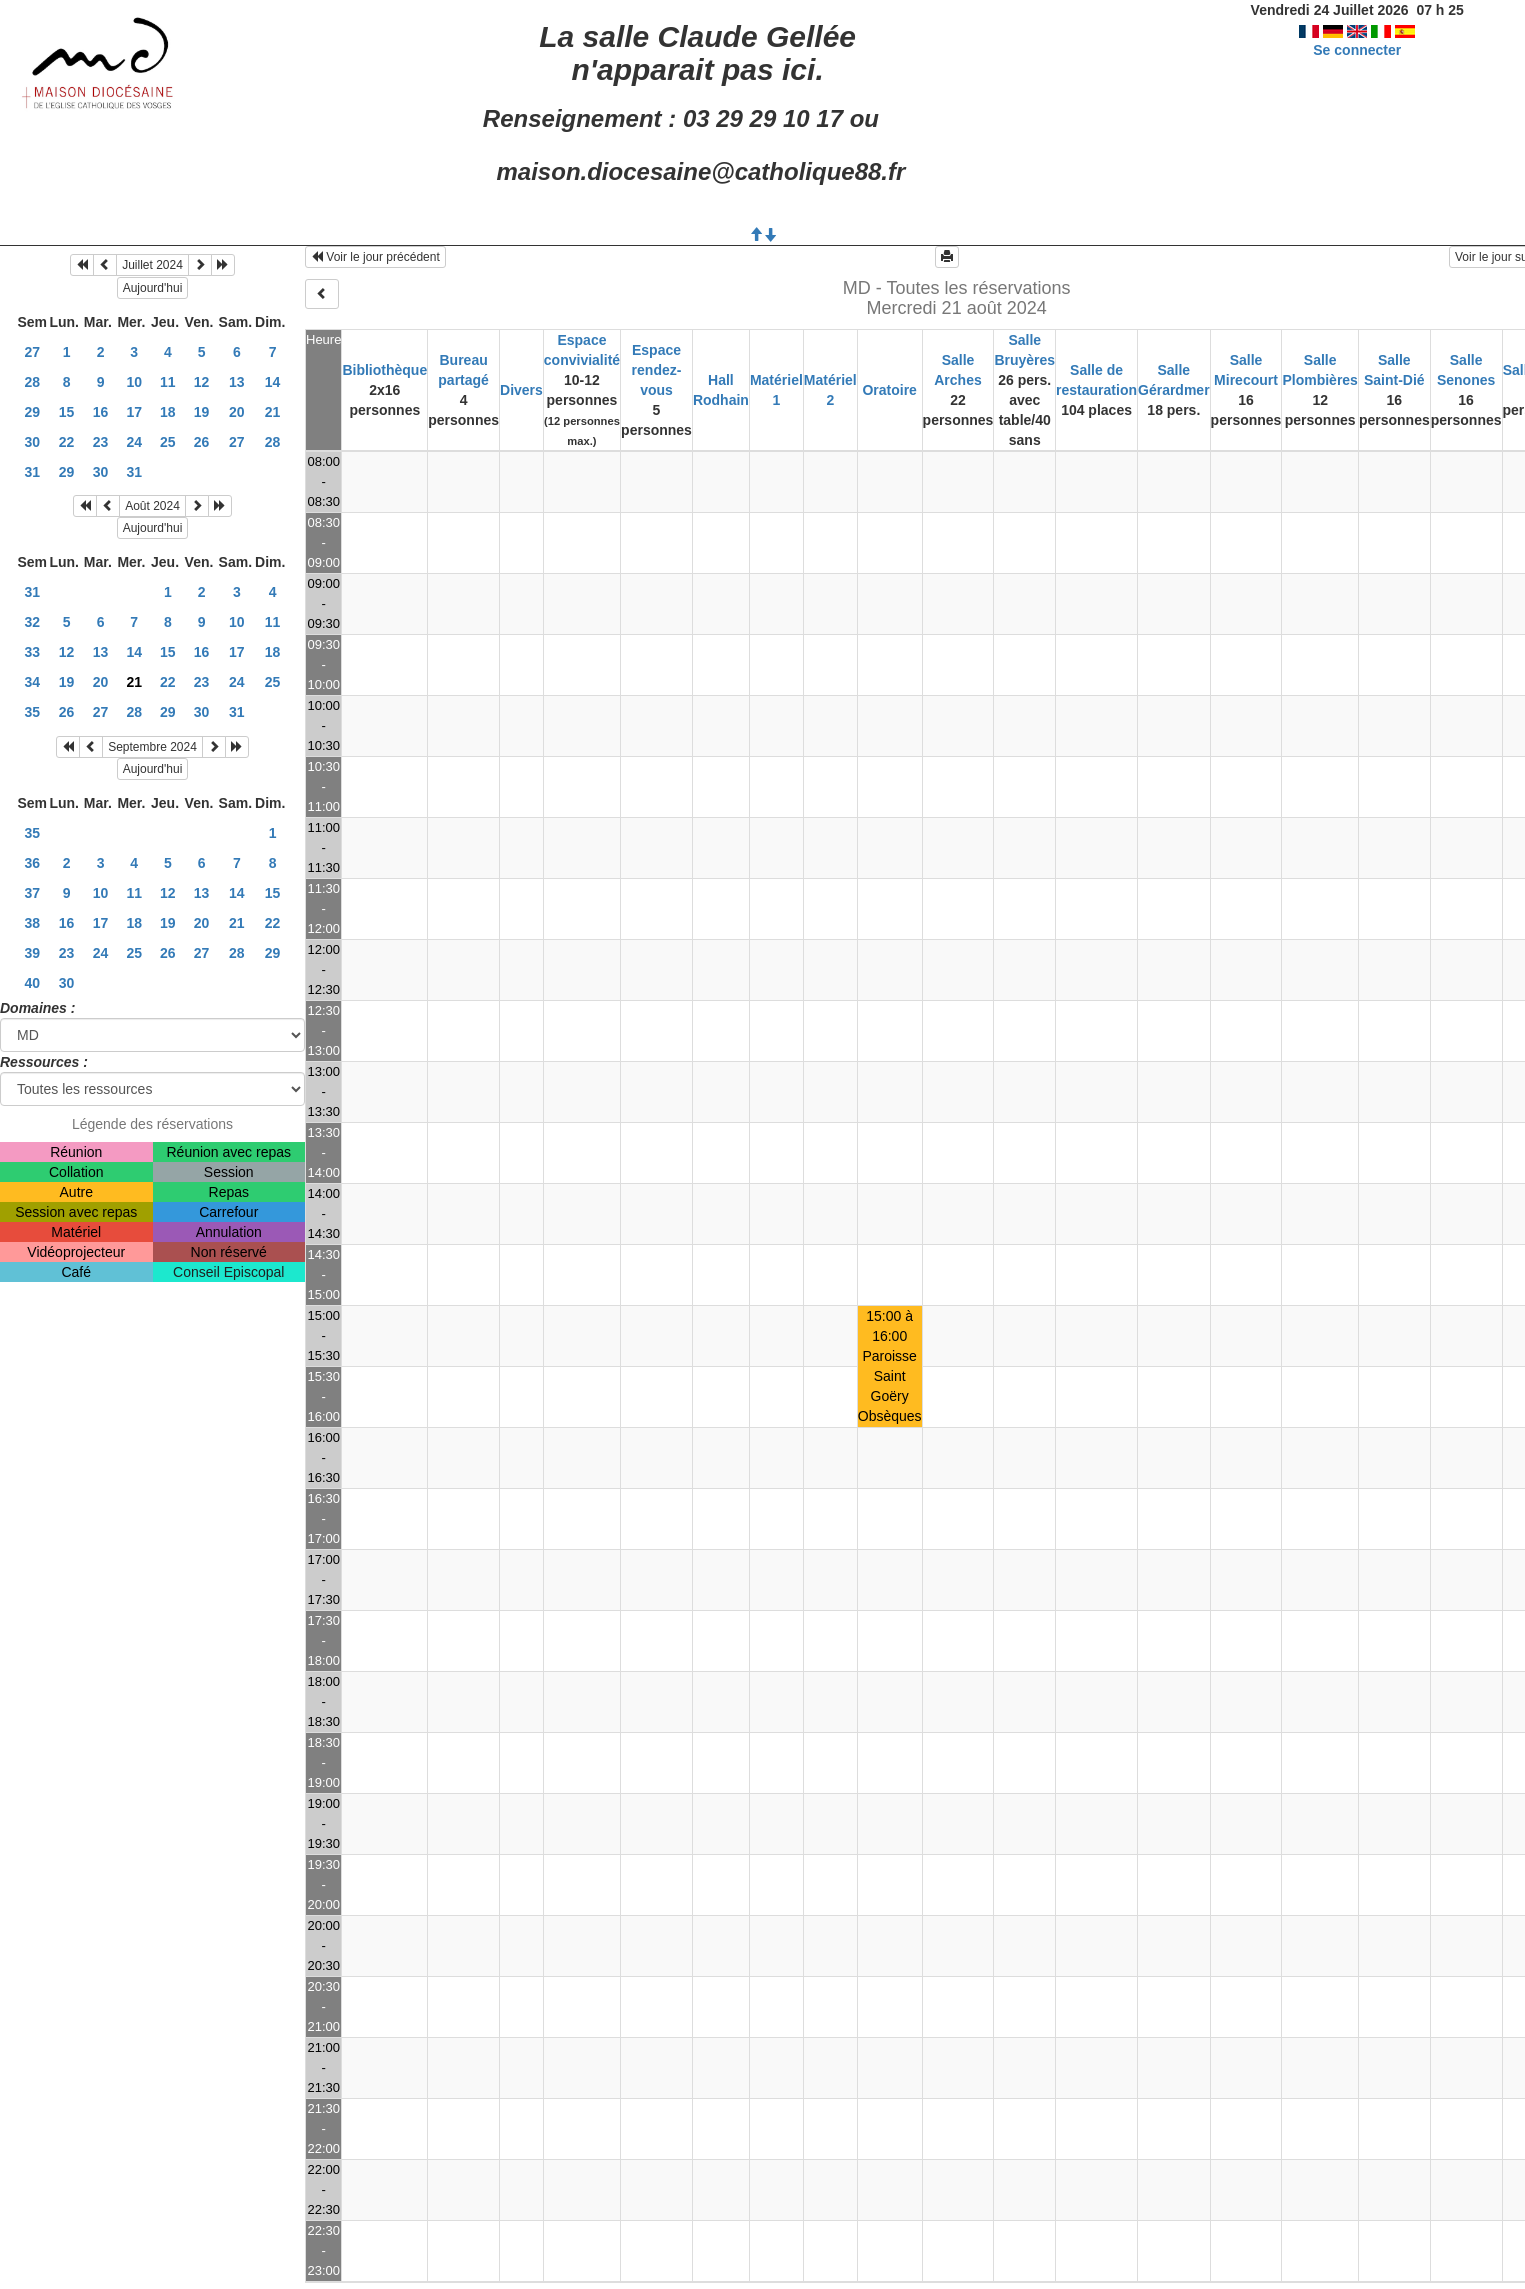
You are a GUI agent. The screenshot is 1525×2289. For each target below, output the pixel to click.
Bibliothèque (384, 370)
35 (32, 712)
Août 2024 (152, 506)
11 (168, 382)
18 (168, 412)
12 (202, 382)
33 (32, 652)
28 (32, 382)
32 (32, 622)
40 (32, 983)
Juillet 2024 (152, 265)
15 (67, 412)
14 (273, 382)
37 (32, 893)
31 (32, 472)
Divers (521, 390)
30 (32, 442)
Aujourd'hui (153, 288)
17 (134, 412)
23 (101, 442)
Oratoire (889, 390)
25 (168, 442)
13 (237, 382)
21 (273, 412)
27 (32, 352)
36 (32, 863)
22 (67, 442)
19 (202, 412)
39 (32, 953)
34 (32, 682)
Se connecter (1357, 50)
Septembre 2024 (152, 747)
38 (32, 923)
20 (237, 412)
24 (134, 442)
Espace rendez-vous (657, 370)
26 (202, 442)
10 (134, 382)
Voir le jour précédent (375, 257)
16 (101, 412)
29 (32, 412)
